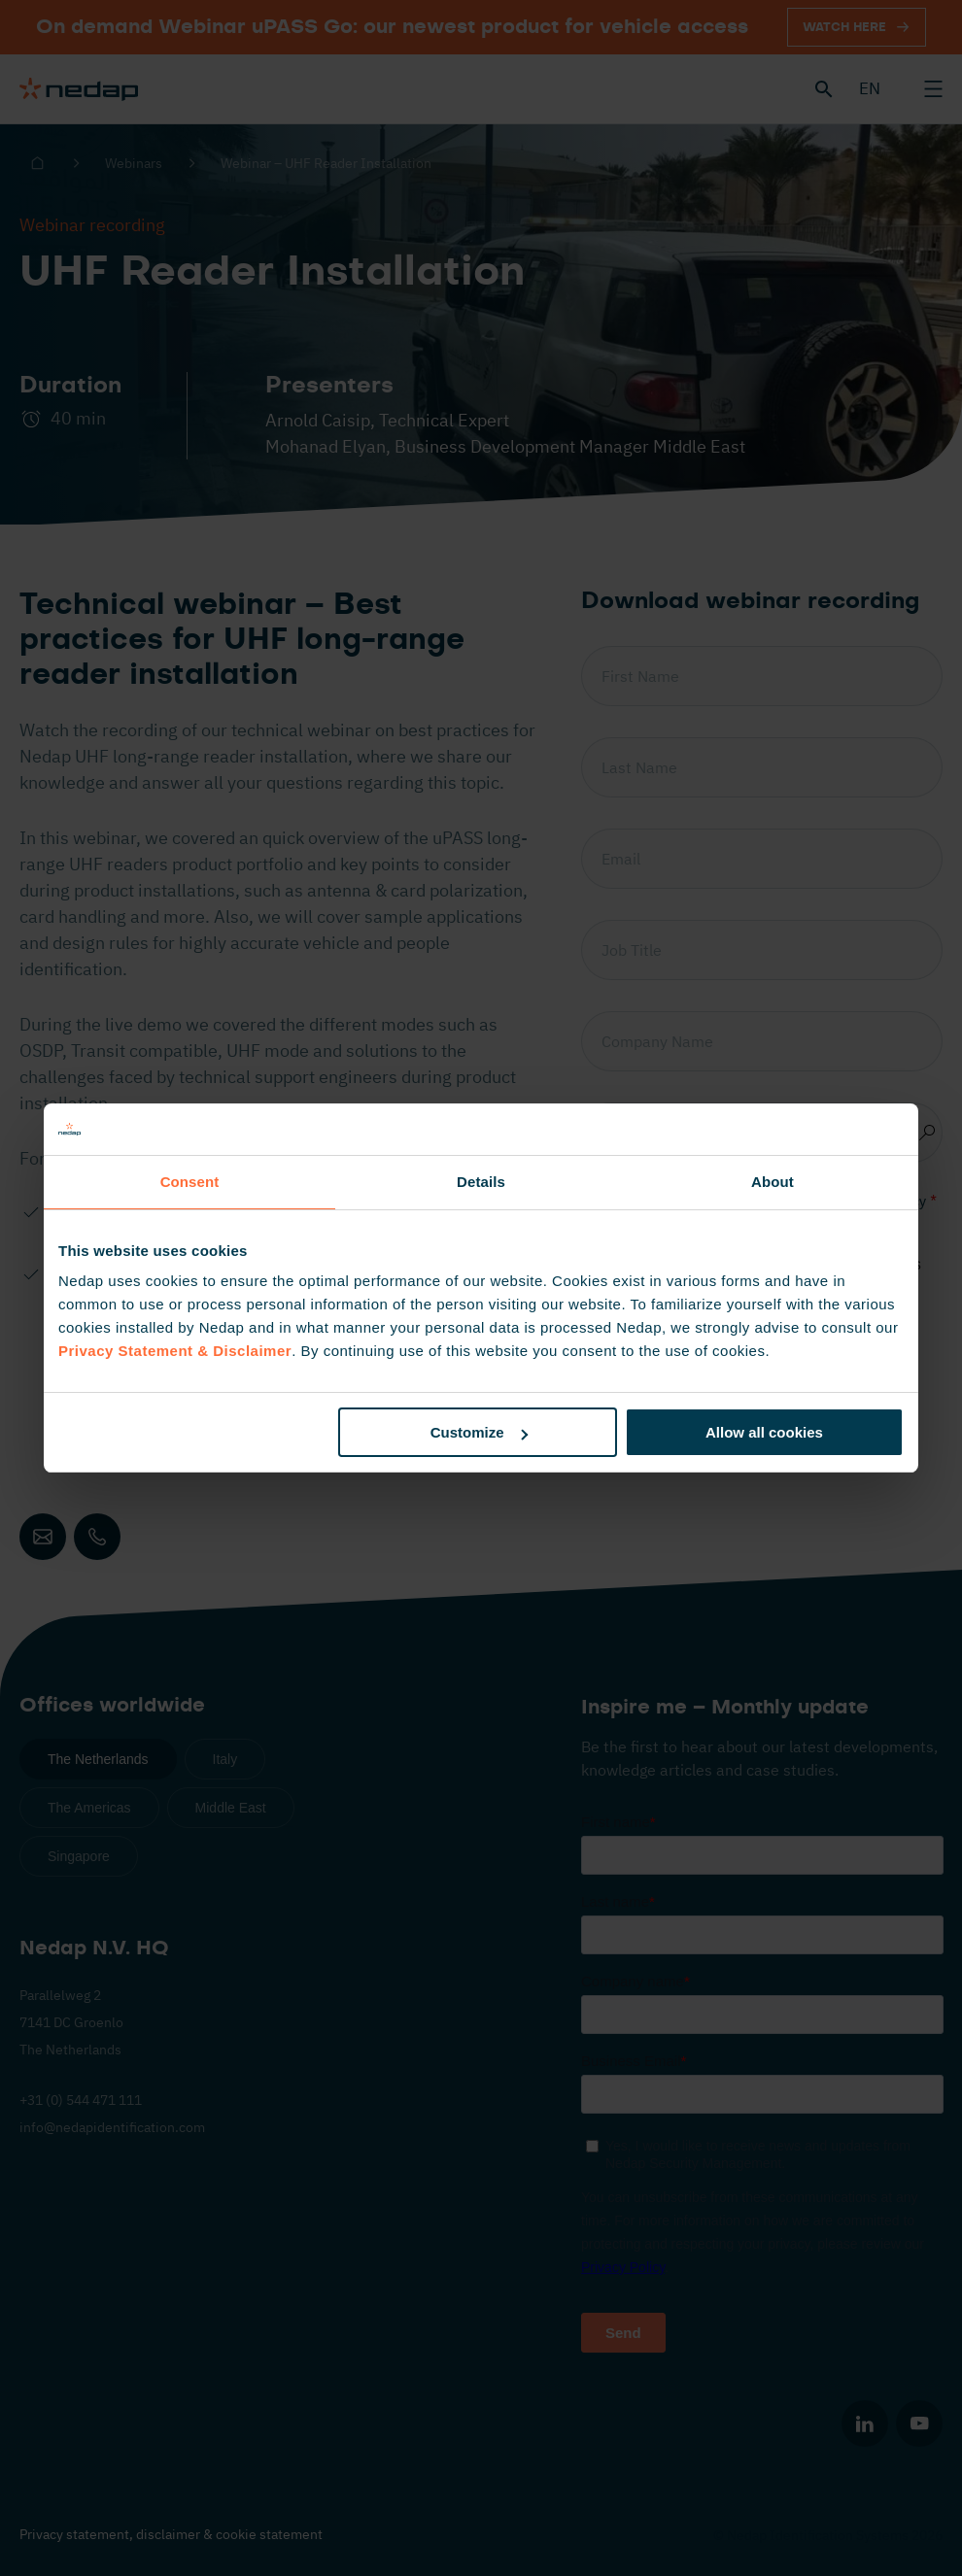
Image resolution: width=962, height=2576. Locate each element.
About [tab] (772, 1181)
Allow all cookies (764, 1432)
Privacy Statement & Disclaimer (175, 1350)
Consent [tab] (190, 1181)
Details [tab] (481, 1181)
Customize (479, 1432)
